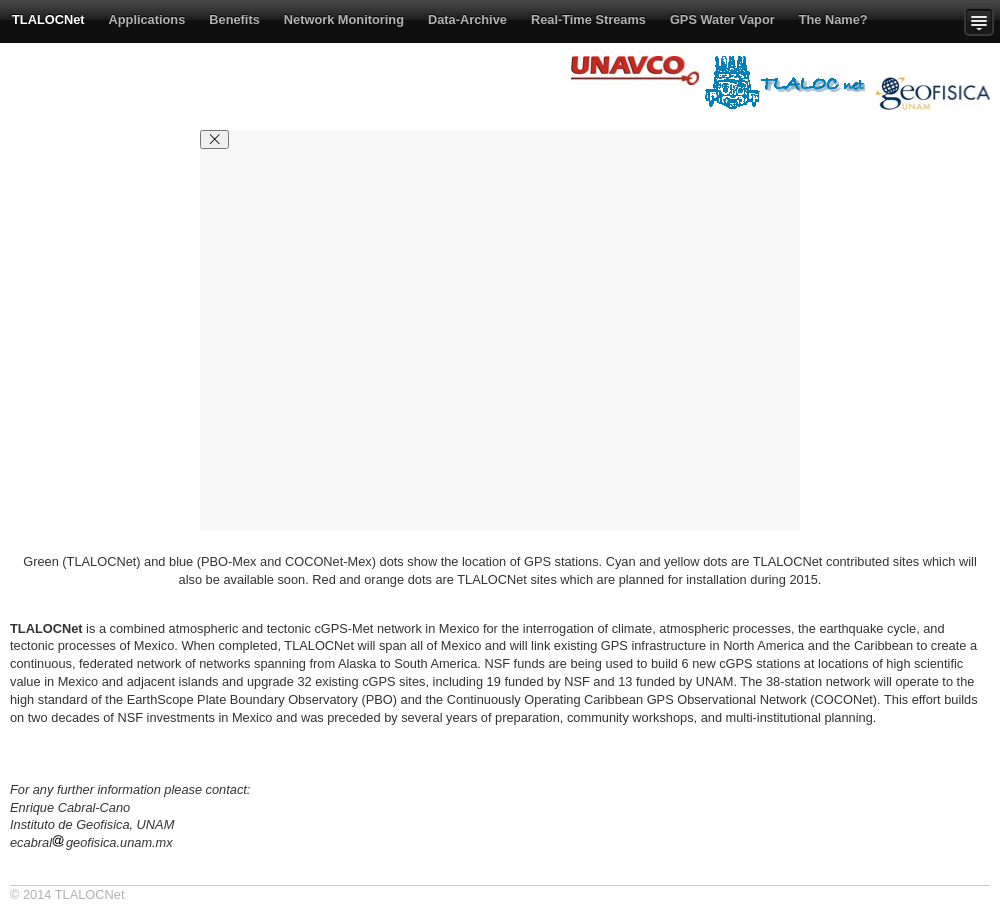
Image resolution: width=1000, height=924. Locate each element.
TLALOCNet (48, 19)
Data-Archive (467, 19)
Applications (147, 19)
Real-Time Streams (588, 19)
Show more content (982, 21)
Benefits (234, 19)
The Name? (833, 19)
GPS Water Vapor (722, 19)
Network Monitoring (344, 19)
